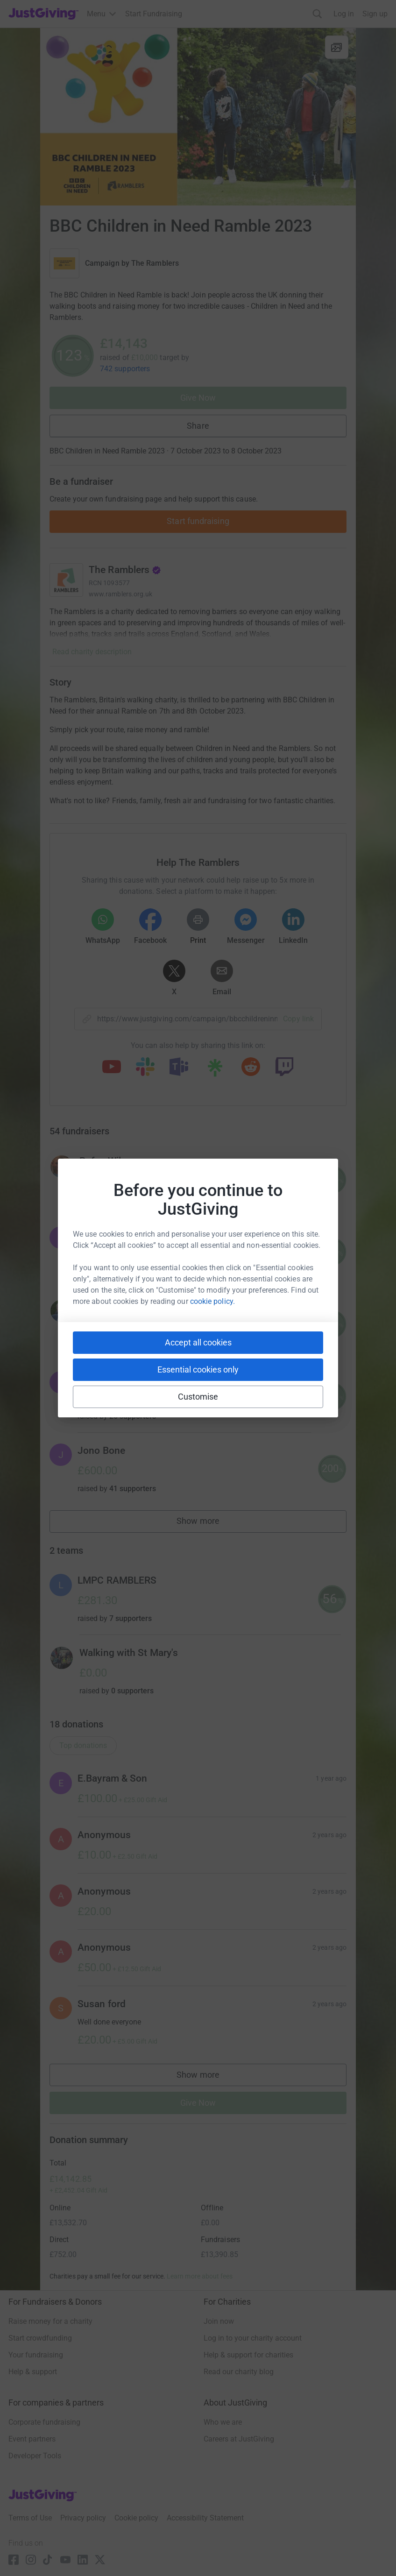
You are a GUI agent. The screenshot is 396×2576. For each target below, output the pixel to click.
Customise (198, 1396)
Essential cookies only (198, 1369)
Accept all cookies (198, 1342)
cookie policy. (212, 1301)
